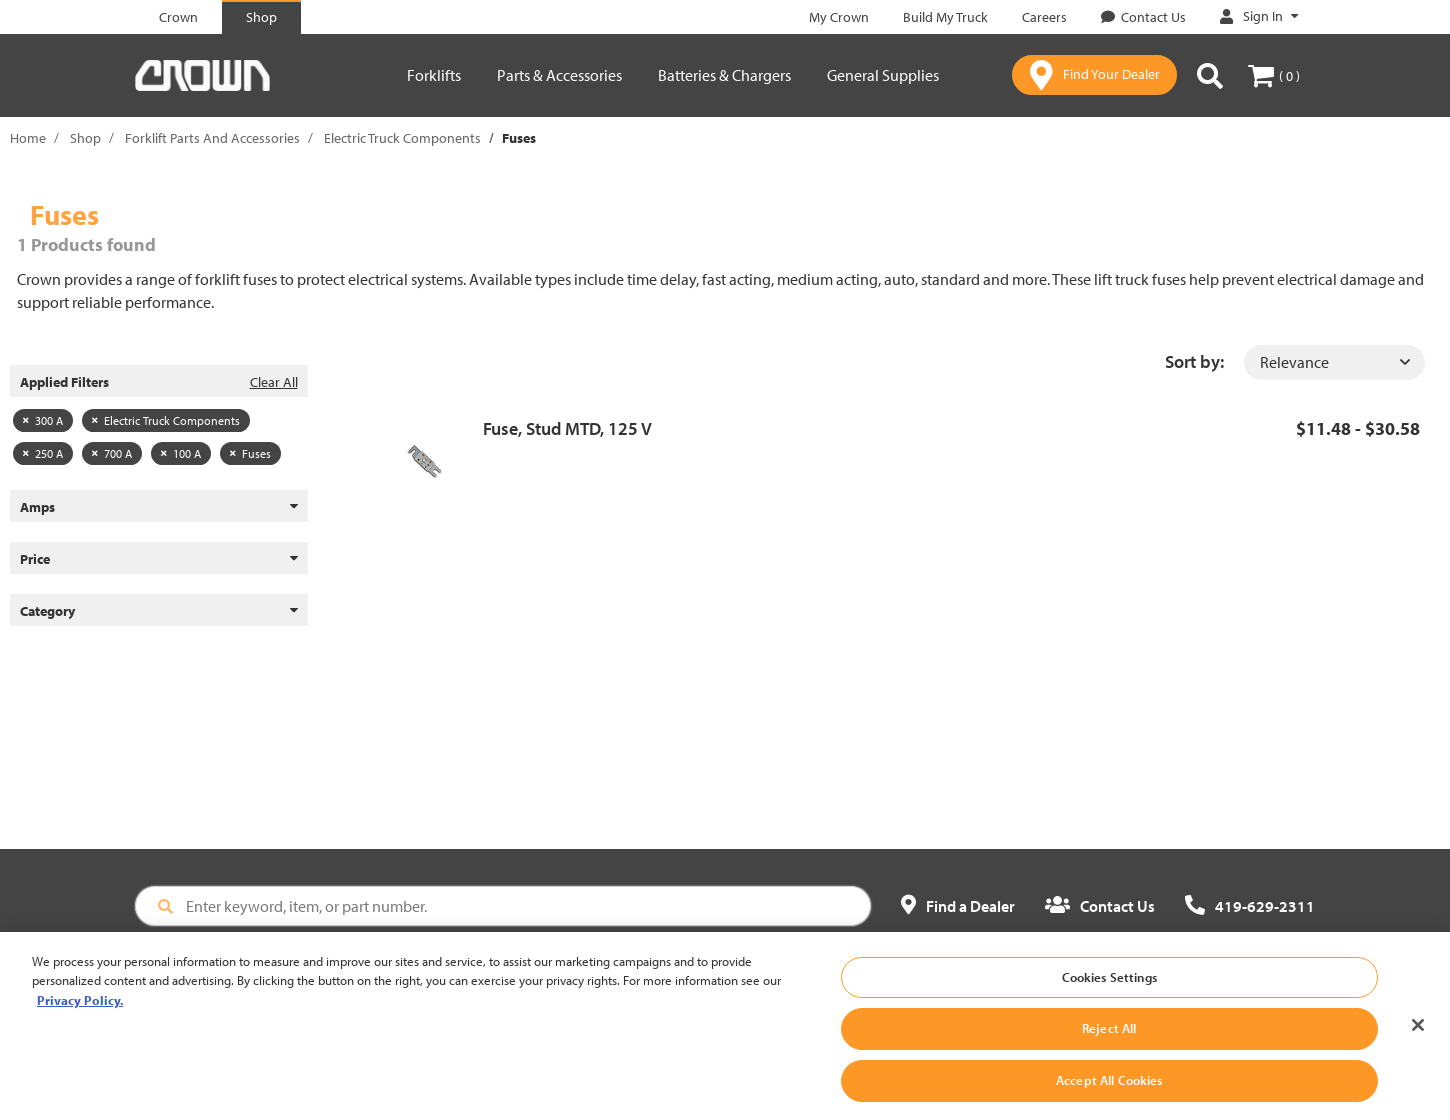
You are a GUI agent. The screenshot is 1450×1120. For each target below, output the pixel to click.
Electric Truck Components (402, 138)
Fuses (250, 453)
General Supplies (883, 75)
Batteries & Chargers (724, 75)
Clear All (274, 382)
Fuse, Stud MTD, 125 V (567, 428)
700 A (112, 453)
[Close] (1418, 1033)
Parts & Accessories (559, 75)
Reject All (1109, 1037)
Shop (85, 138)
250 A (43, 453)
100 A (181, 453)
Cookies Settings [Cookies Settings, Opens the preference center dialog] (1109, 986)
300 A (43, 420)
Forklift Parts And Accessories (212, 138)
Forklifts (434, 75)
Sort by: (1194, 361)
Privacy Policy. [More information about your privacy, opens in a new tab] (80, 1009)
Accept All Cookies (1109, 1089)
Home (28, 138)
